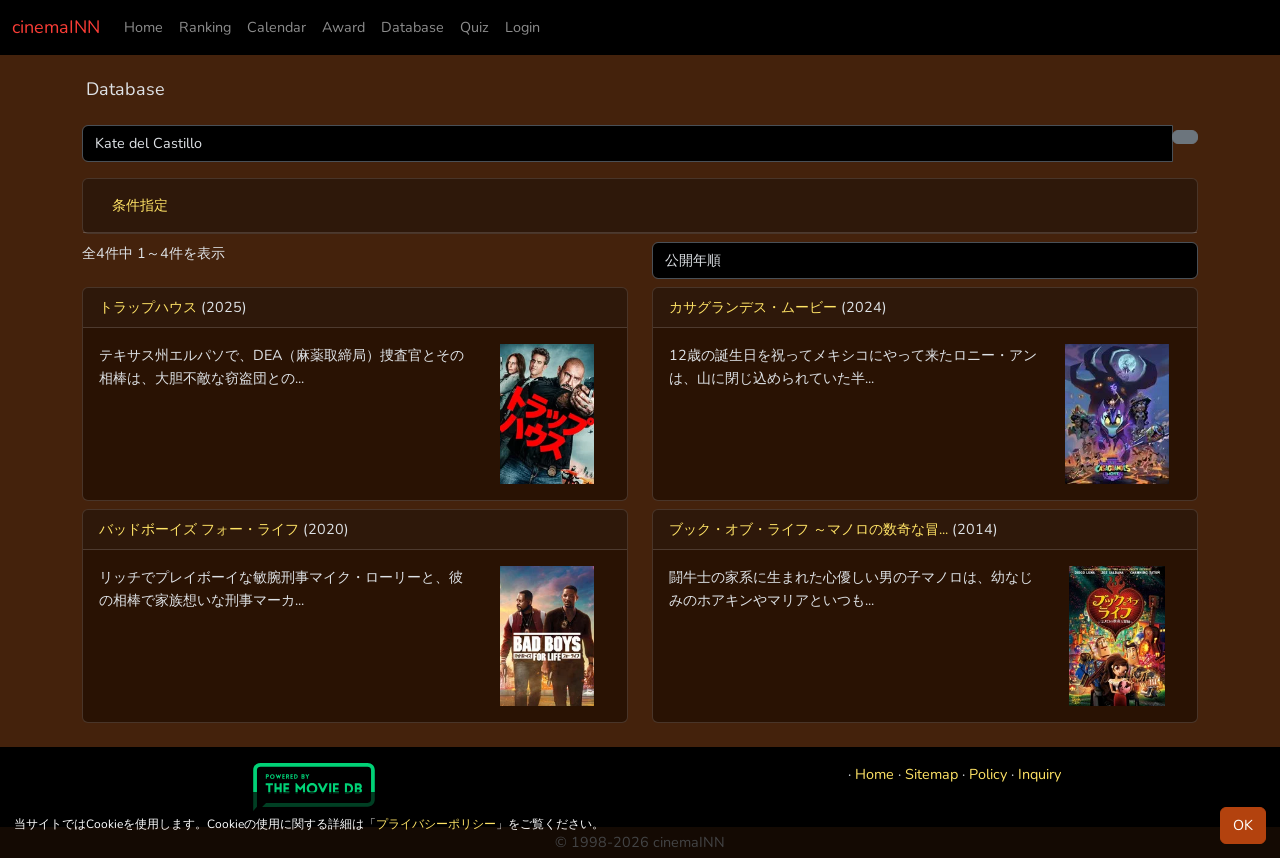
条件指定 (140, 205)
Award (343, 27)
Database (412, 27)
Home (143, 27)
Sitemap (931, 774)
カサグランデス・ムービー (753, 307)
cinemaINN (56, 27)
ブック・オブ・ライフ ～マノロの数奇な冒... (808, 529)
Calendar (276, 27)
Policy (988, 774)
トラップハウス (148, 307)
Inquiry (1039, 774)
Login (522, 27)
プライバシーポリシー (436, 824)
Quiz (474, 27)
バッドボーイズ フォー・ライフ (199, 529)
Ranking (205, 27)
